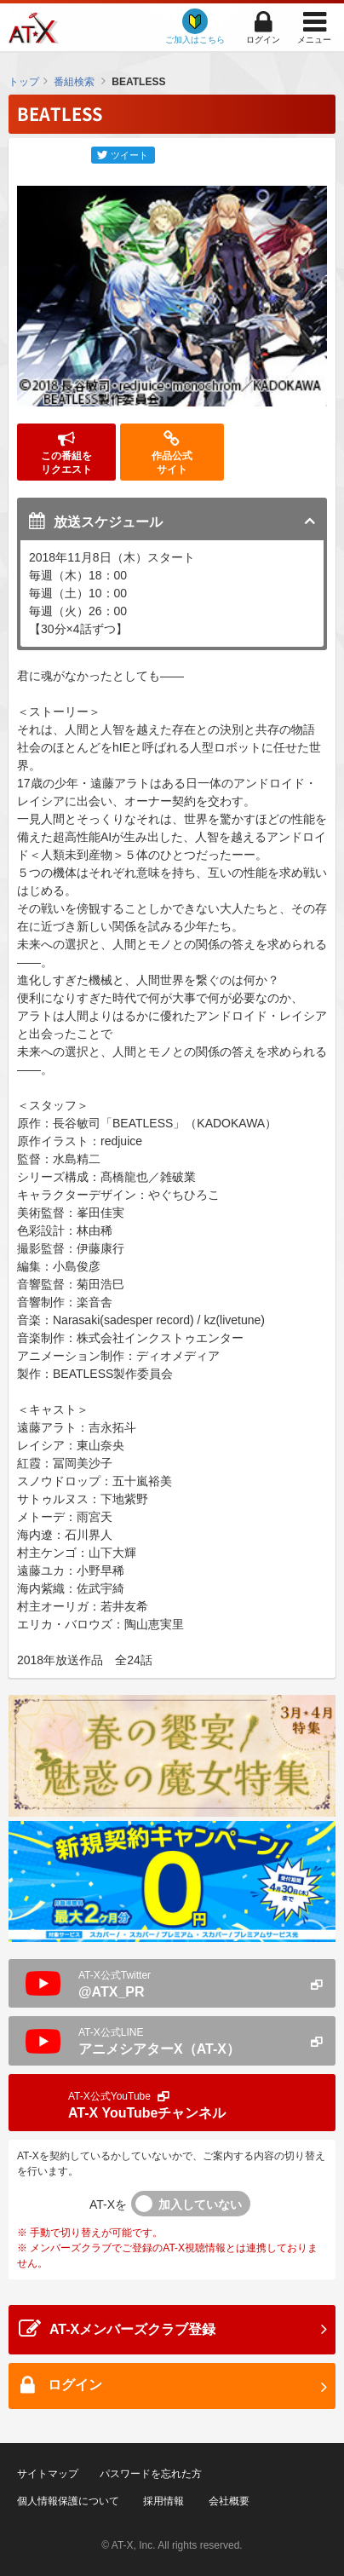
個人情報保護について (68, 2501)
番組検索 (74, 82)
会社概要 (229, 2501)
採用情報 (163, 2501)
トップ (24, 82)
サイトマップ (47, 2474)
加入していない (200, 2204)
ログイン (263, 39)
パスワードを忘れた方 (151, 2474)
